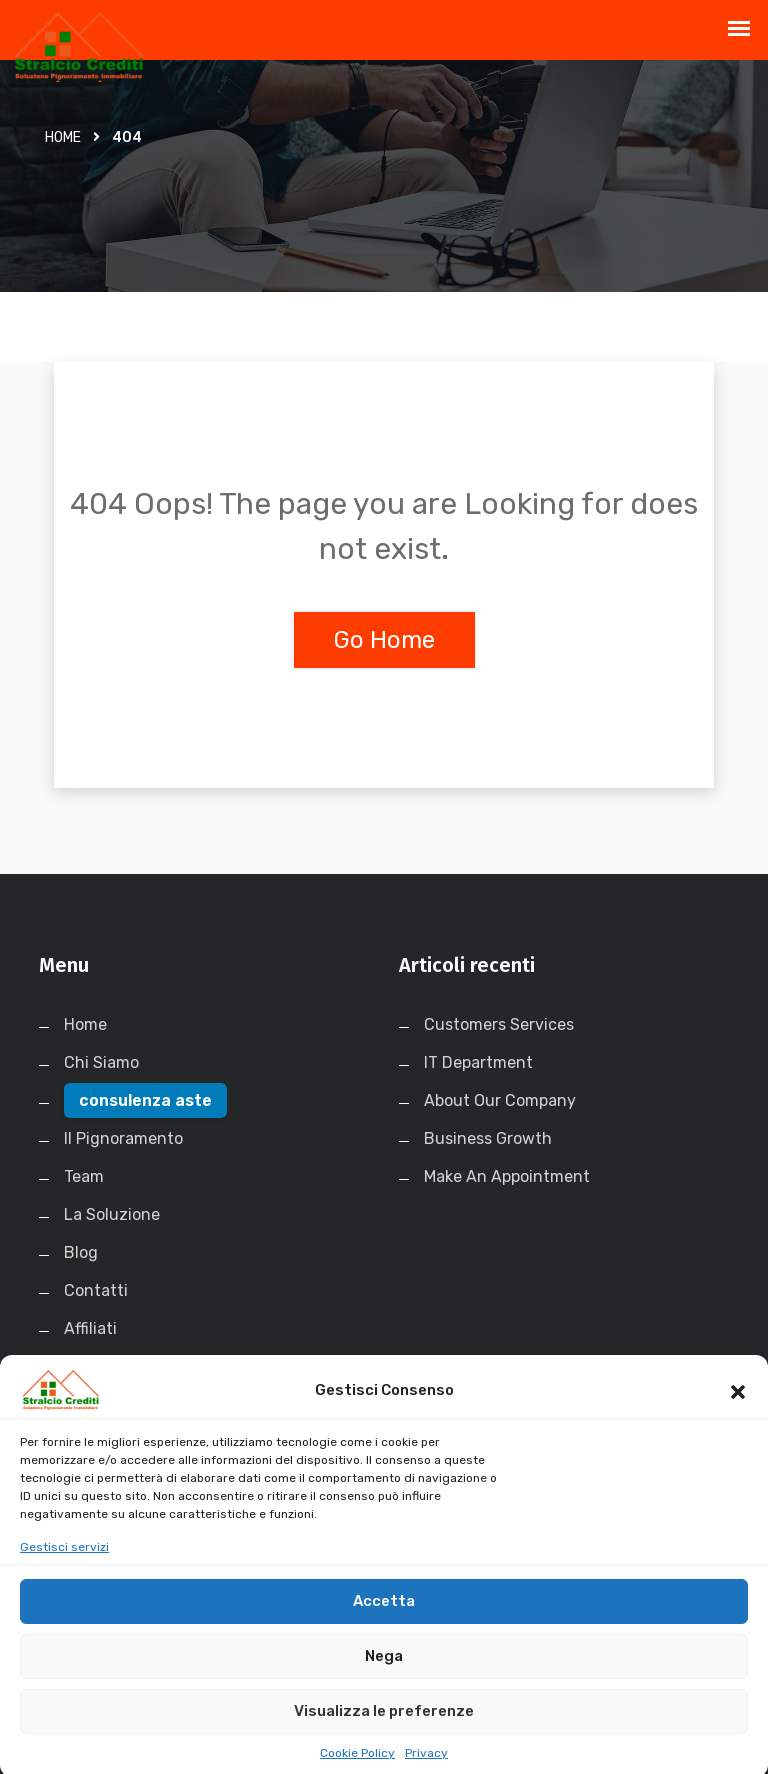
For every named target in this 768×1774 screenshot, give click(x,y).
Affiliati (90, 1328)
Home (63, 137)
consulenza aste (145, 1100)
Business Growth (488, 1138)
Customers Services (499, 1024)
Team (84, 1176)
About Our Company (500, 1100)
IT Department (478, 1062)
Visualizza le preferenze (384, 1730)
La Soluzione (112, 1214)
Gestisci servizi (64, 1566)
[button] (738, 1409)
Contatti (96, 1290)
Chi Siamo (101, 1062)
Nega (384, 1675)
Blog (81, 1252)
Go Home (384, 640)
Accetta (384, 1620)
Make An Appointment (507, 1176)
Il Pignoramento (123, 1138)
